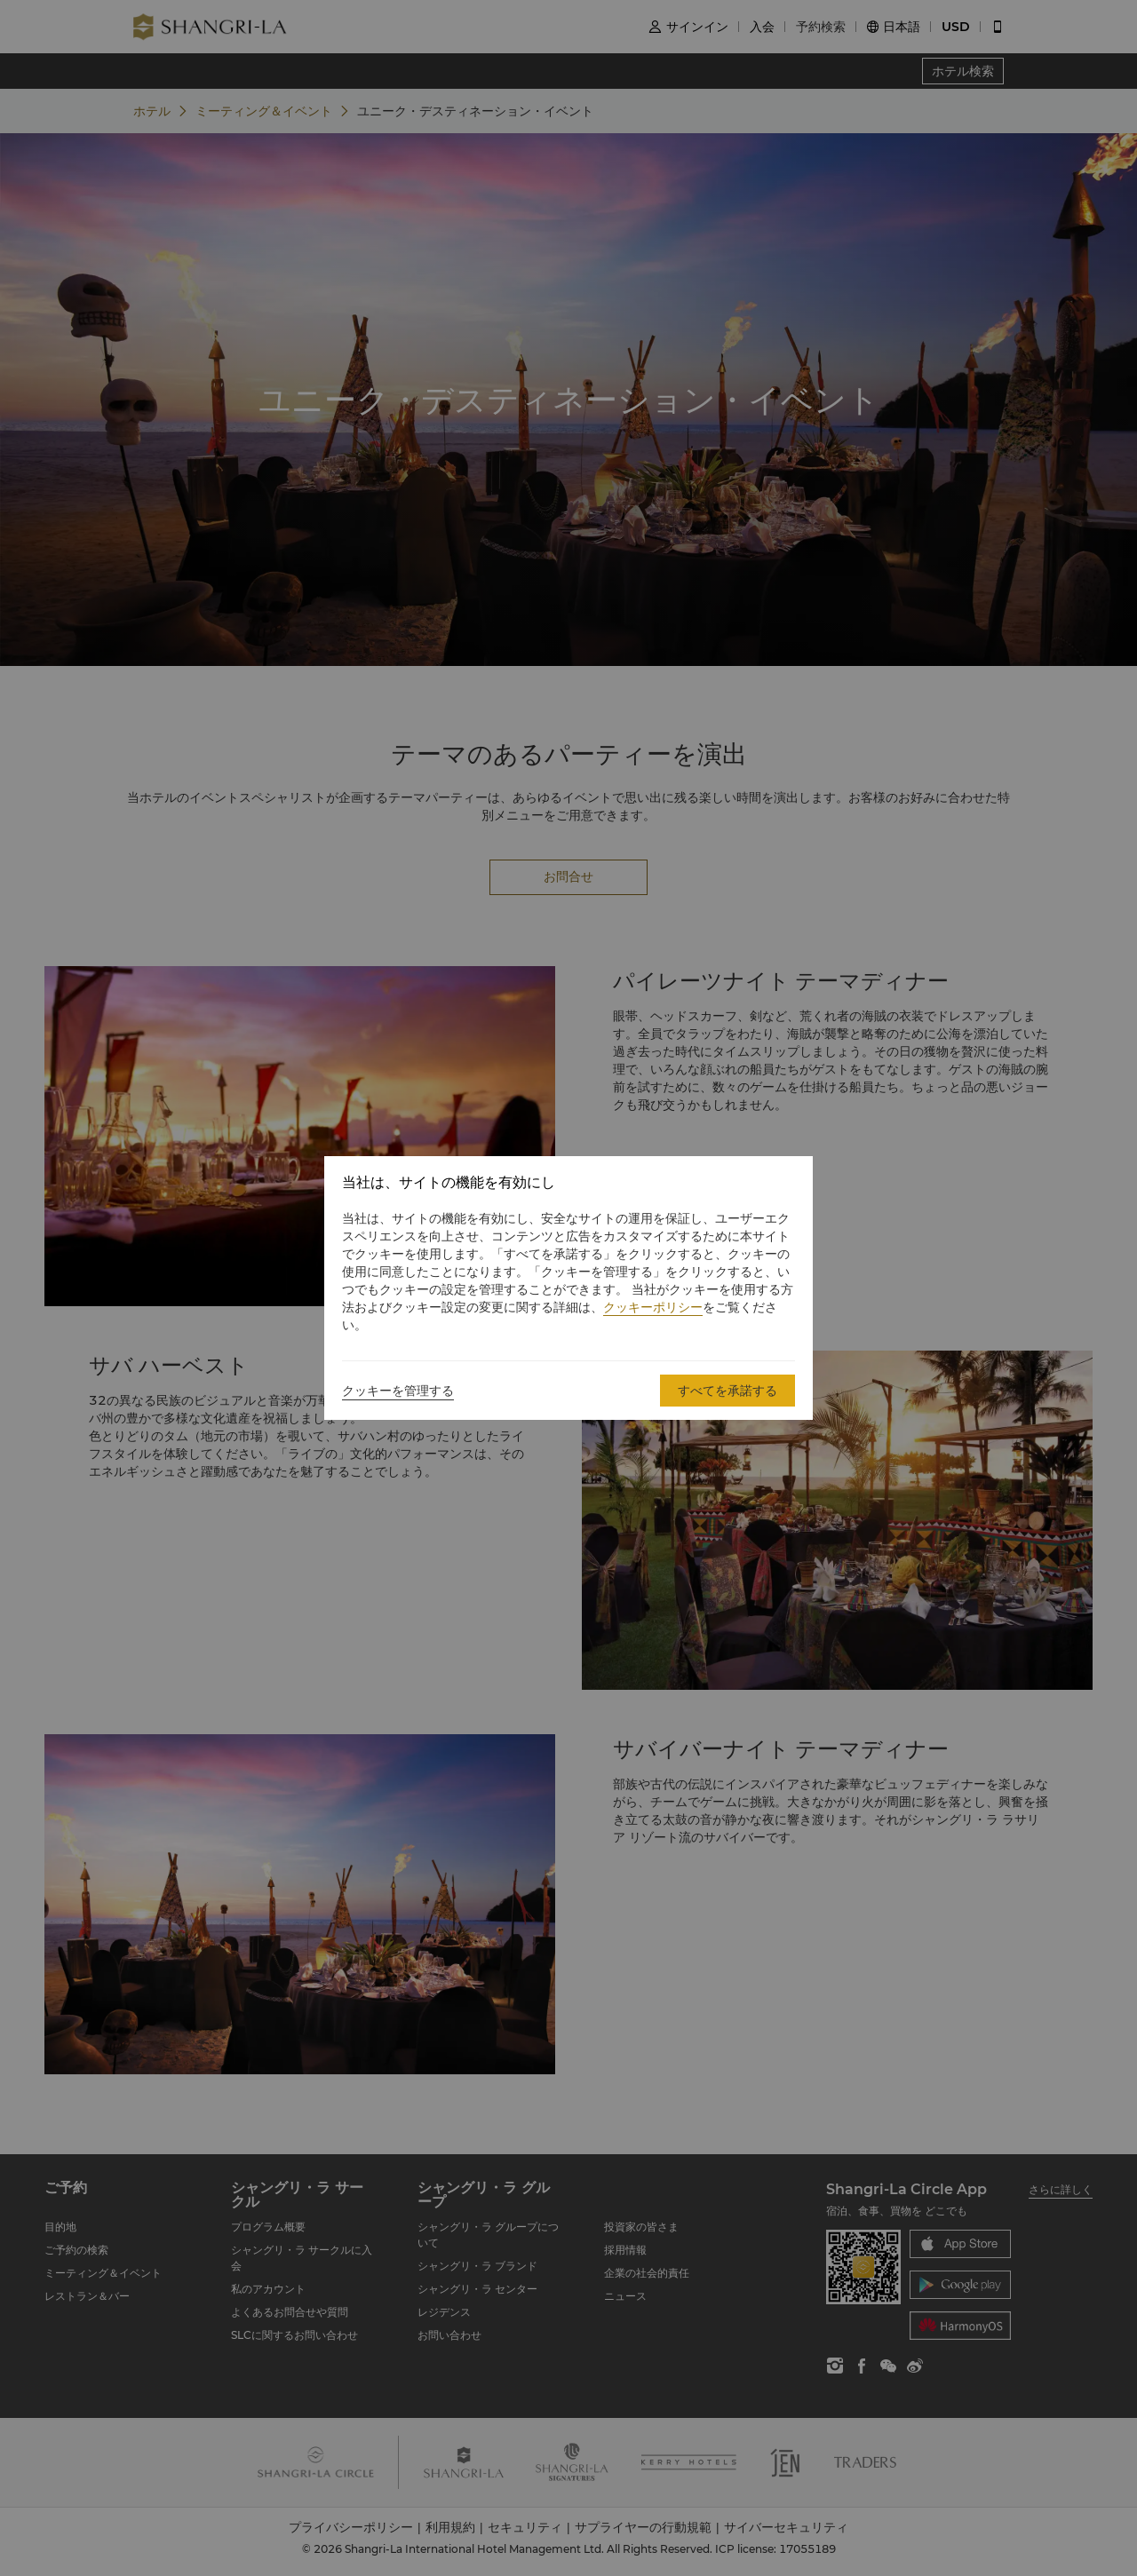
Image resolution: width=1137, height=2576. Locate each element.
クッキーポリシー (653, 1307)
